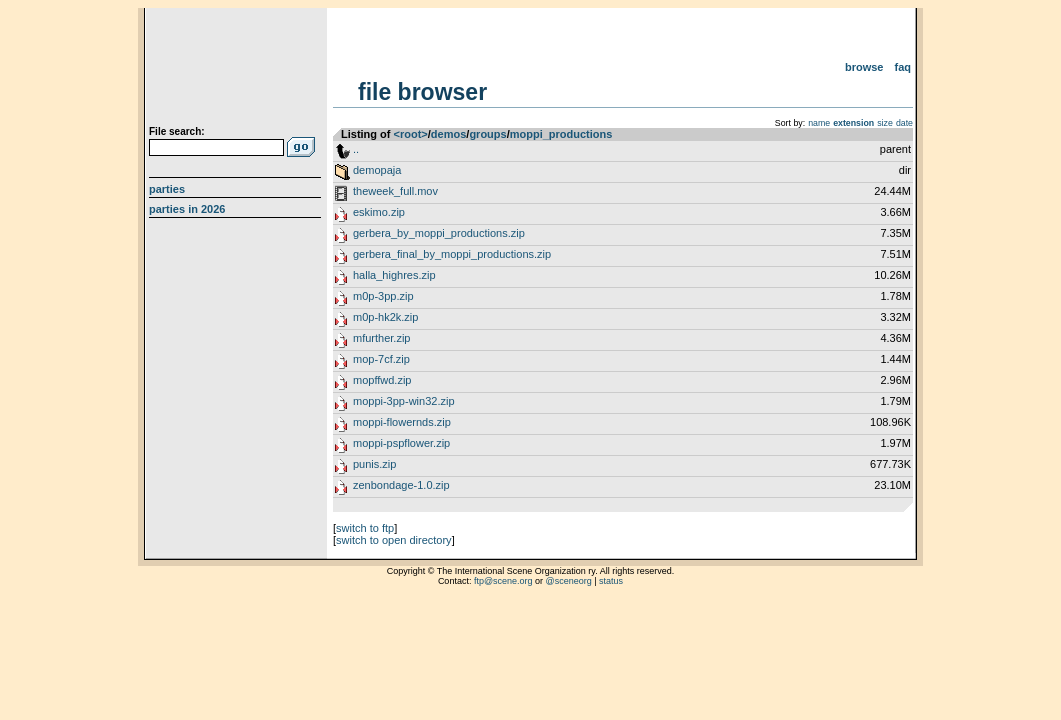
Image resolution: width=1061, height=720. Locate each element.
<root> (411, 134)
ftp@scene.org (503, 581)
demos (448, 134)
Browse (864, 67)
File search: (177, 131)
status (611, 581)
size (885, 123)
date (904, 123)
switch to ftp (365, 528)
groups (487, 134)
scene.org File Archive (237, 70)
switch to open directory (394, 540)
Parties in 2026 (187, 209)
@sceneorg (569, 581)
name (819, 123)
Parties (167, 189)
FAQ (903, 67)
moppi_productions (561, 134)
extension (853, 123)
